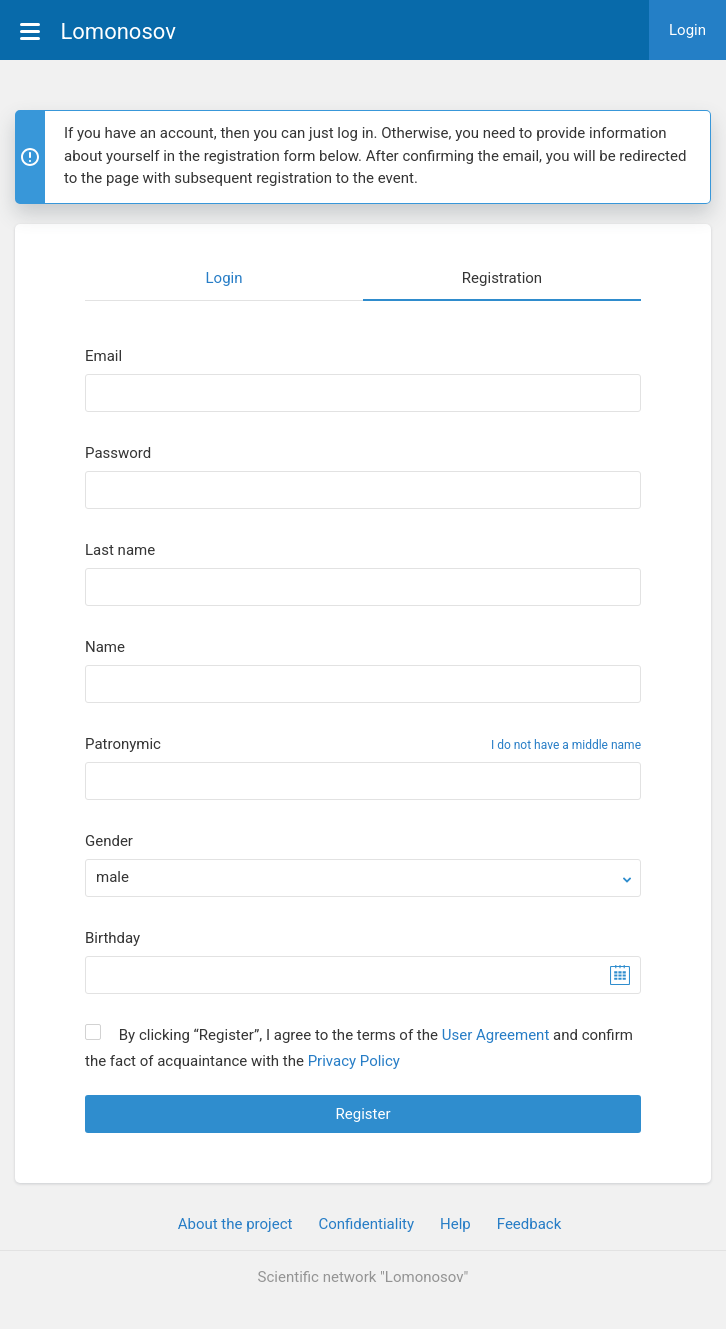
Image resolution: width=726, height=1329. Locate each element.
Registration (502, 278)
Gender (109, 841)
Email (103, 356)
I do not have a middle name (566, 745)
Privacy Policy (354, 1061)
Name (105, 647)
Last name (120, 550)
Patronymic (123, 744)
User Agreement (496, 1035)
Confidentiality (366, 1224)
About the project (235, 1224)
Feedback (529, 1224)
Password (118, 453)
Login (687, 30)
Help (455, 1224)
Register (363, 1114)
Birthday (112, 938)
